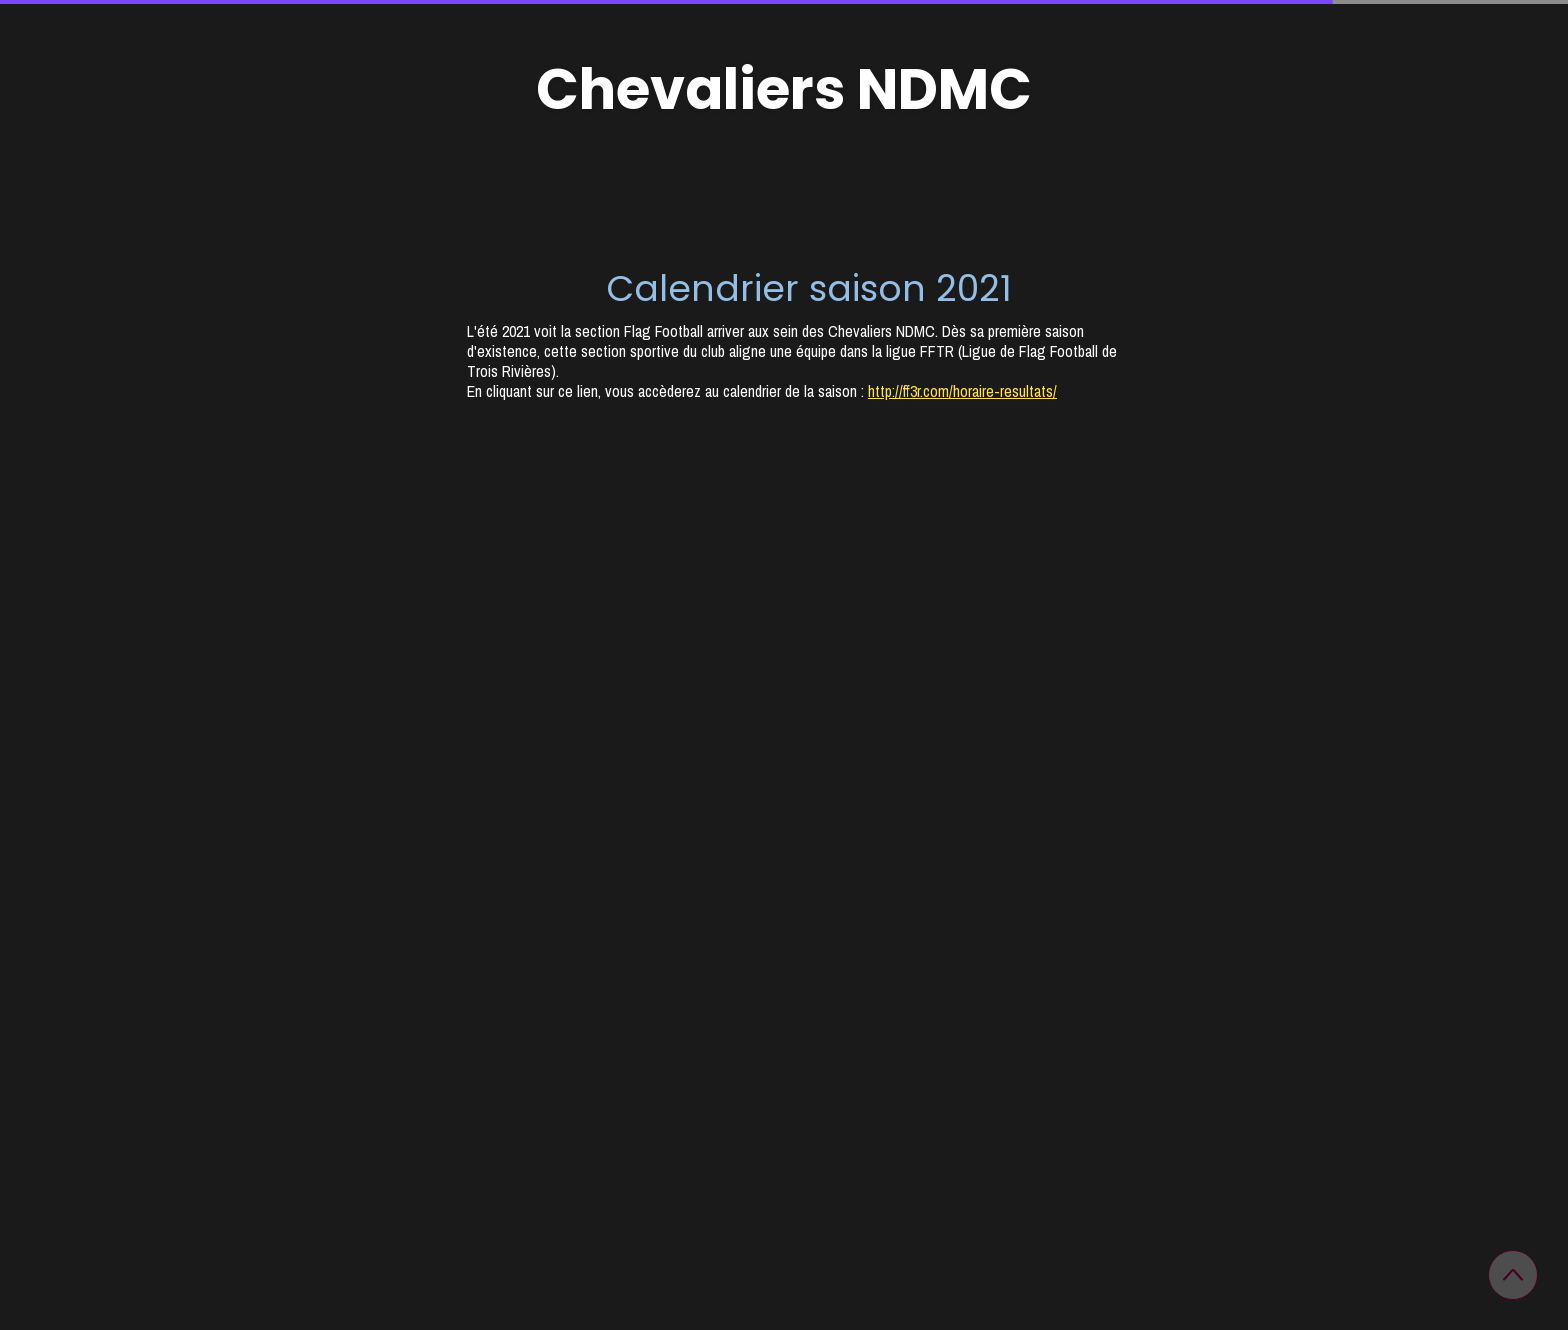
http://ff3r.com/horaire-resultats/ (962, 391)
